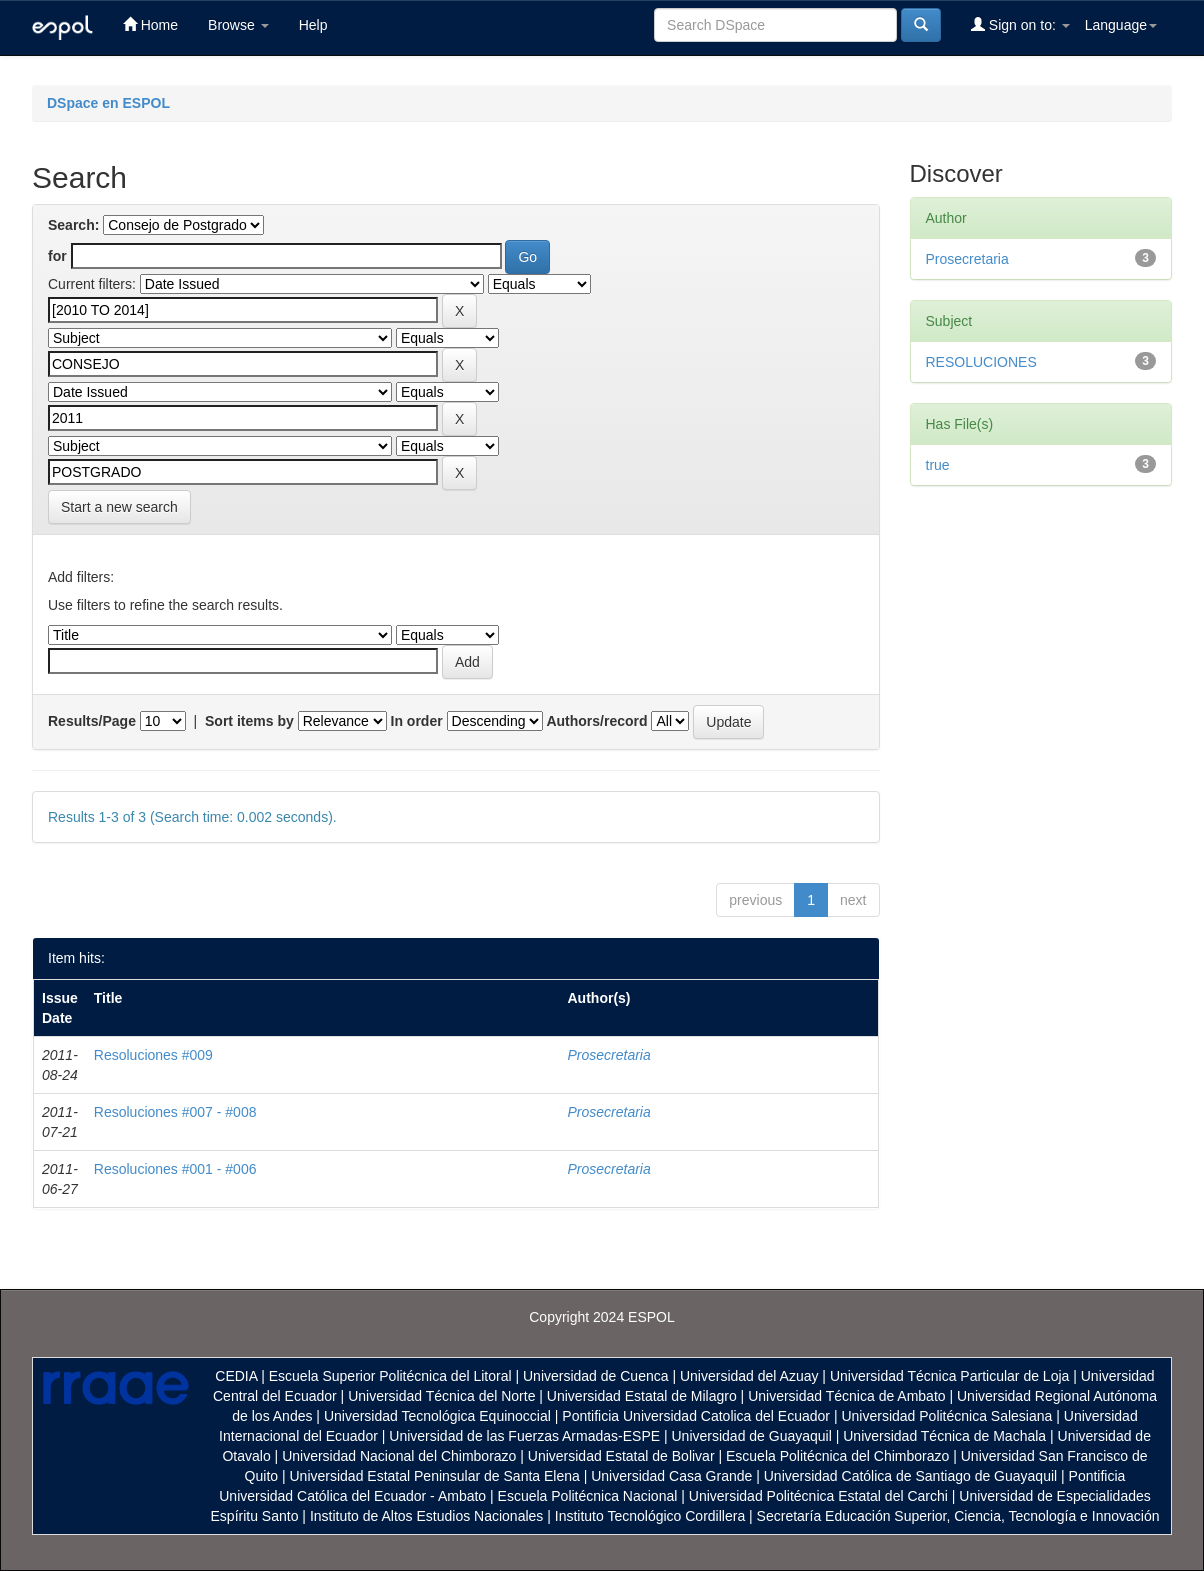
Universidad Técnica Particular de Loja (949, 1376)
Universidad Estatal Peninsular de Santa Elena (435, 1476)
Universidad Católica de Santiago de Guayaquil (910, 1476)
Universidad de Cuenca (596, 1376)
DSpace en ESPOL (108, 103)
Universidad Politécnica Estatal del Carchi (818, 1496)
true (938, 465)
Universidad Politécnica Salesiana (946, 1416)
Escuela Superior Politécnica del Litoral (390, 1376)
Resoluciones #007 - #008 (175, 1112)
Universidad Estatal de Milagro (642, 1396)
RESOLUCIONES (981, 362)
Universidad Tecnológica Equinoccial (437, 1416)
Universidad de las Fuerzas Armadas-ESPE (524, 1436)
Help (313, 25)
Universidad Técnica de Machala (944, 1436)
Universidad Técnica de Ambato (846, 1396)
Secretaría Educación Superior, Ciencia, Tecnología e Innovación (958, 1516)
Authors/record (596, 721)
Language (1121, 25)
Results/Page (92, 721)
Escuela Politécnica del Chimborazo (837, 1456)
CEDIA (236, 1376)
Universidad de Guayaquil (752, 1436)
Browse (238, 25)
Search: (73, 225)
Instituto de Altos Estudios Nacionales (426, 1516)
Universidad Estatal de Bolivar (621, 1456)
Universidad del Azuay (749, 1376)
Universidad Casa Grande (673, 1476)
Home (150, 24)
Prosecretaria (609, 1055)
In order (417, 721)
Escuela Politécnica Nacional (588, 1496)
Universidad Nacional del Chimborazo (399, 1456)
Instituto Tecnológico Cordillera (650, 1516)
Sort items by (249, 721)
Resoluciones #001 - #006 (175, 1169)
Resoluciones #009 (153, 1055)
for (57, 256)
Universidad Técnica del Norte (441, 1396)
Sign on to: (1020, 24)
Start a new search (119, 507)
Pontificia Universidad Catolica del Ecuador (696, 1416)
